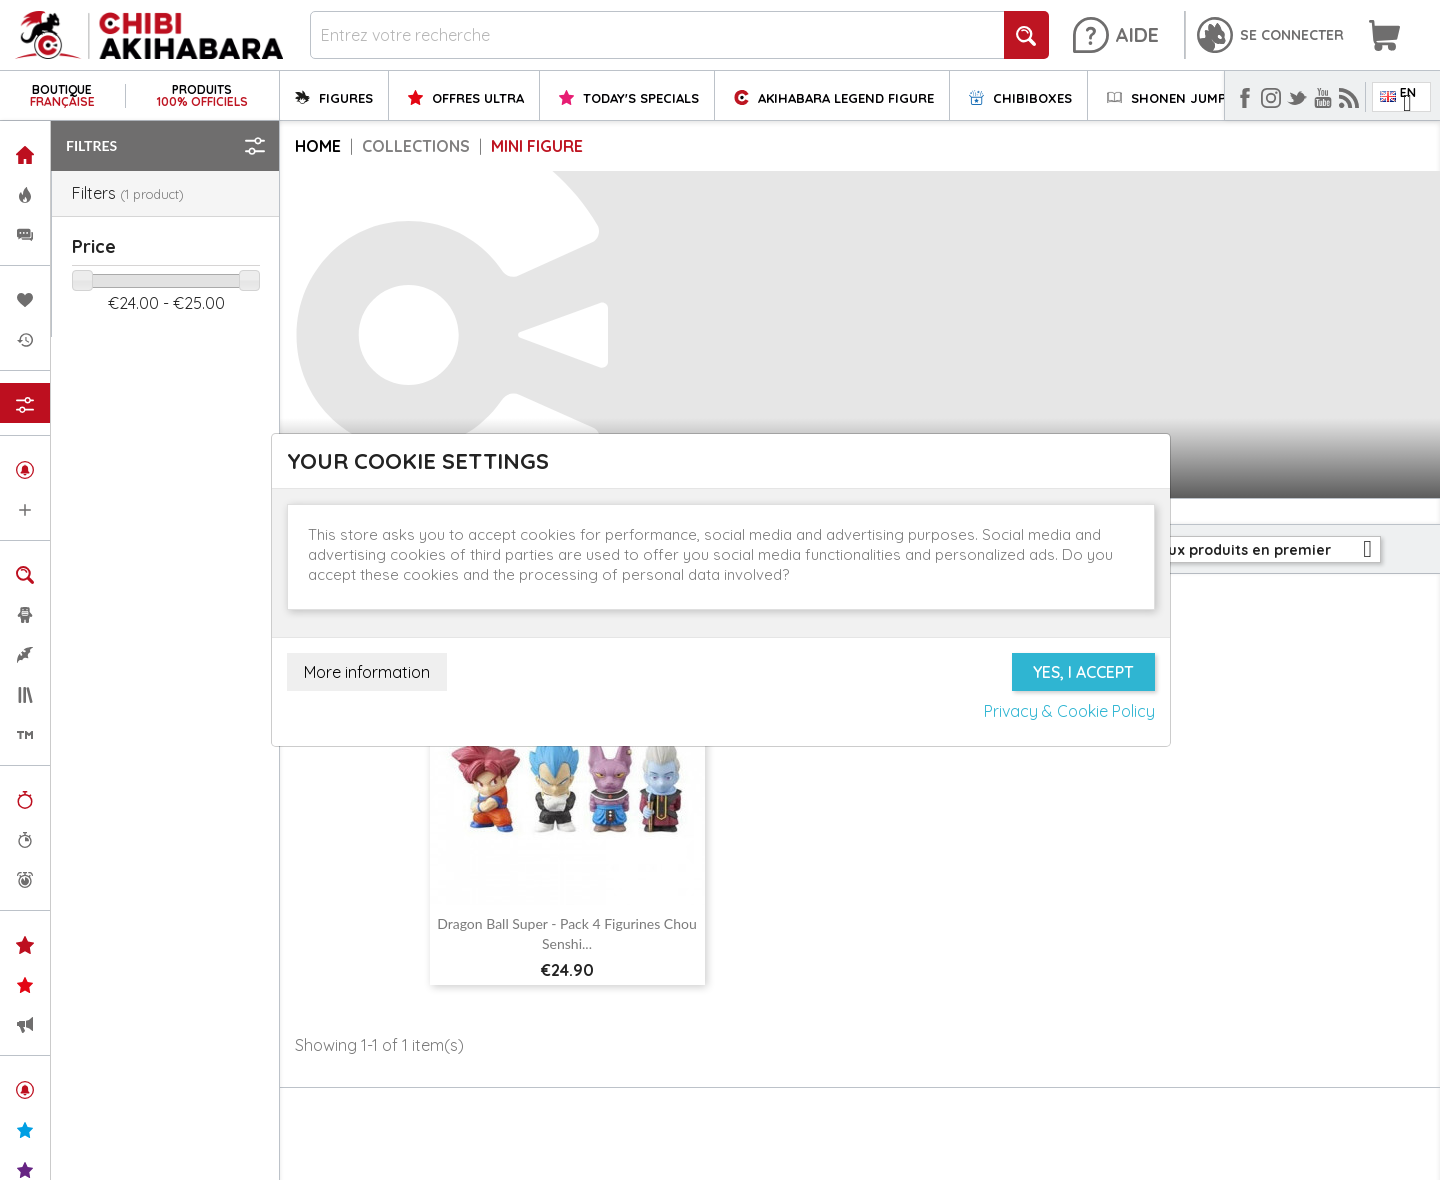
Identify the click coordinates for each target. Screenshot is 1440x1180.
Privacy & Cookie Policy (1069, 711)
